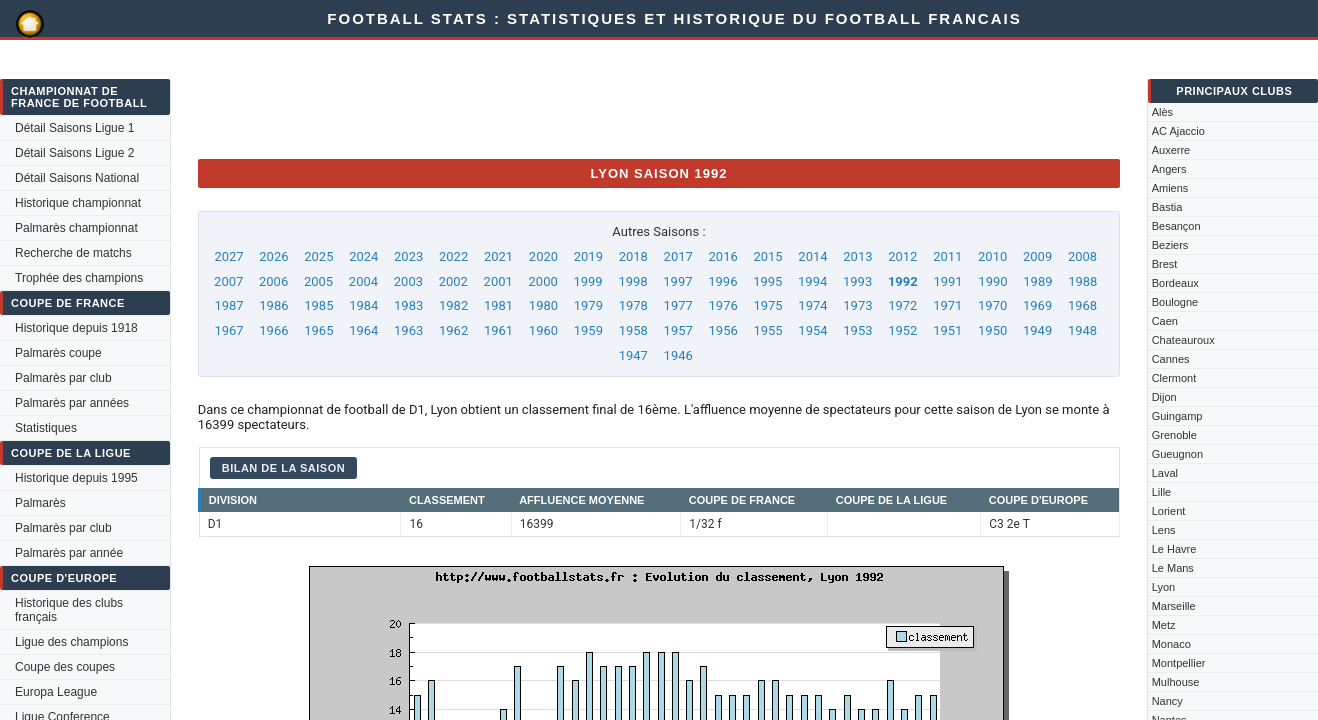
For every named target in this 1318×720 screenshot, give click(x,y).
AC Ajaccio (1178, 131)
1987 (228, 305)
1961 (498, 330)
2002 (453, 281)
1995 (767, 281)
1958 (633, 330)
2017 (678, 256)
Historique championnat (78, 203)
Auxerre (1171, 150)
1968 (1082, 305)
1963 (408, 330)
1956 (723, 330)
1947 (633, 355)
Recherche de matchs (73, 253)
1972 (902, 305)
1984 (363, 305)
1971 (947, 305)
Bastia (1167, 207)
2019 (588, 256)
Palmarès (40, 503)
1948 (1082, 330)
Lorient (1169, 511)
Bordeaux (1175, 283)
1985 (318, 305)
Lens (1164, 530)
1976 (723, 305)
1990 (992, 281)
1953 (857, 330)
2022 (453, 256)
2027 (228, 256)
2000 (543, 281)
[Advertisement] (562, 98)
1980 (543, 305)
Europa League (56, 692)
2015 (767, 256)
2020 (543, 256)
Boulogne (1175, 302)
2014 (812, 256)
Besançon (1176, 226)
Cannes (1171, 359)
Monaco (1171, 644)
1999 (587, 281)
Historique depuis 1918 (76, 328)
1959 (588, 330)
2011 (947, 256)
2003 (408, 281)
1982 (453, 305)
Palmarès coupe (58, 353)
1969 (1037, 305)
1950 (992, 330)
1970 (992, 305)
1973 (857, 305)
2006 (273, 281)
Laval (1165, 473)
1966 (273, 330)
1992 (903, 281)
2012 (902, 256)
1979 (588, 305)
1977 (678, 305)
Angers (1169, 169)
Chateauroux (1183, 340)
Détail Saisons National (77, 178)
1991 (947, 281)
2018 (633, 256)
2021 (498, 256)
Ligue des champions (71, 642)
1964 (363, 330)
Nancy (1167, 701)
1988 (1082, 281)
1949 (1037, 330)
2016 (723, 256)
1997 (677, 281)
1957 (678, 330)
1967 (228, 330)
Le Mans (1173, 568)
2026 (273, 256)
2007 (228, 281)
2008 (1082, 256)
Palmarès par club (63, 378)
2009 (1037, 256)
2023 (408, 256)
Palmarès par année (69, 553)
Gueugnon (1177, 454)
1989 (1037, 281)
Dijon (1164, 397)
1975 (767, 305)
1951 (947, 330)
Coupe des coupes (65, 667)
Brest (1165, 264)
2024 (363, 256)
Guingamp (1177, 416)
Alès (1162, 112)
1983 (408, 305)
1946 (678, 355)
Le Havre (1174, 549)
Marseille (1174, 606)
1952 (902, 330)
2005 (318, 281)
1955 (767, 330)
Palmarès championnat (76, 228)
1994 (812, 281)
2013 (857, 256)
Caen (1165, 321)
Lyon (1163, 587)
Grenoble (1174, 435)
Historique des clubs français (69, 610)
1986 (273, 305)
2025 (318, 256)
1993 (857, 281)
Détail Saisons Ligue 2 (74, 153)
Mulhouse (1176, 682)
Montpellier (1179, 663)
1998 (632, 281)
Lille (1162, 492)
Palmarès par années (72, 403)
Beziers (1170, 245)
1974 (812, 305)
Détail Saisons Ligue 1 (74, 128)
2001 (498, 281)
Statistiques (46, 428)
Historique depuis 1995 (76, 478)
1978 (633, 305)
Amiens (1170, 188)
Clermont (1174, 378)
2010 (992, 256)
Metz (1164, 625)
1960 (543, 330)
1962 (453, 330)
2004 (363, 281)
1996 (722, 281)
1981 (498, 305)
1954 (812, 330)
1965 (318, 330)
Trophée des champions (79, 278)
